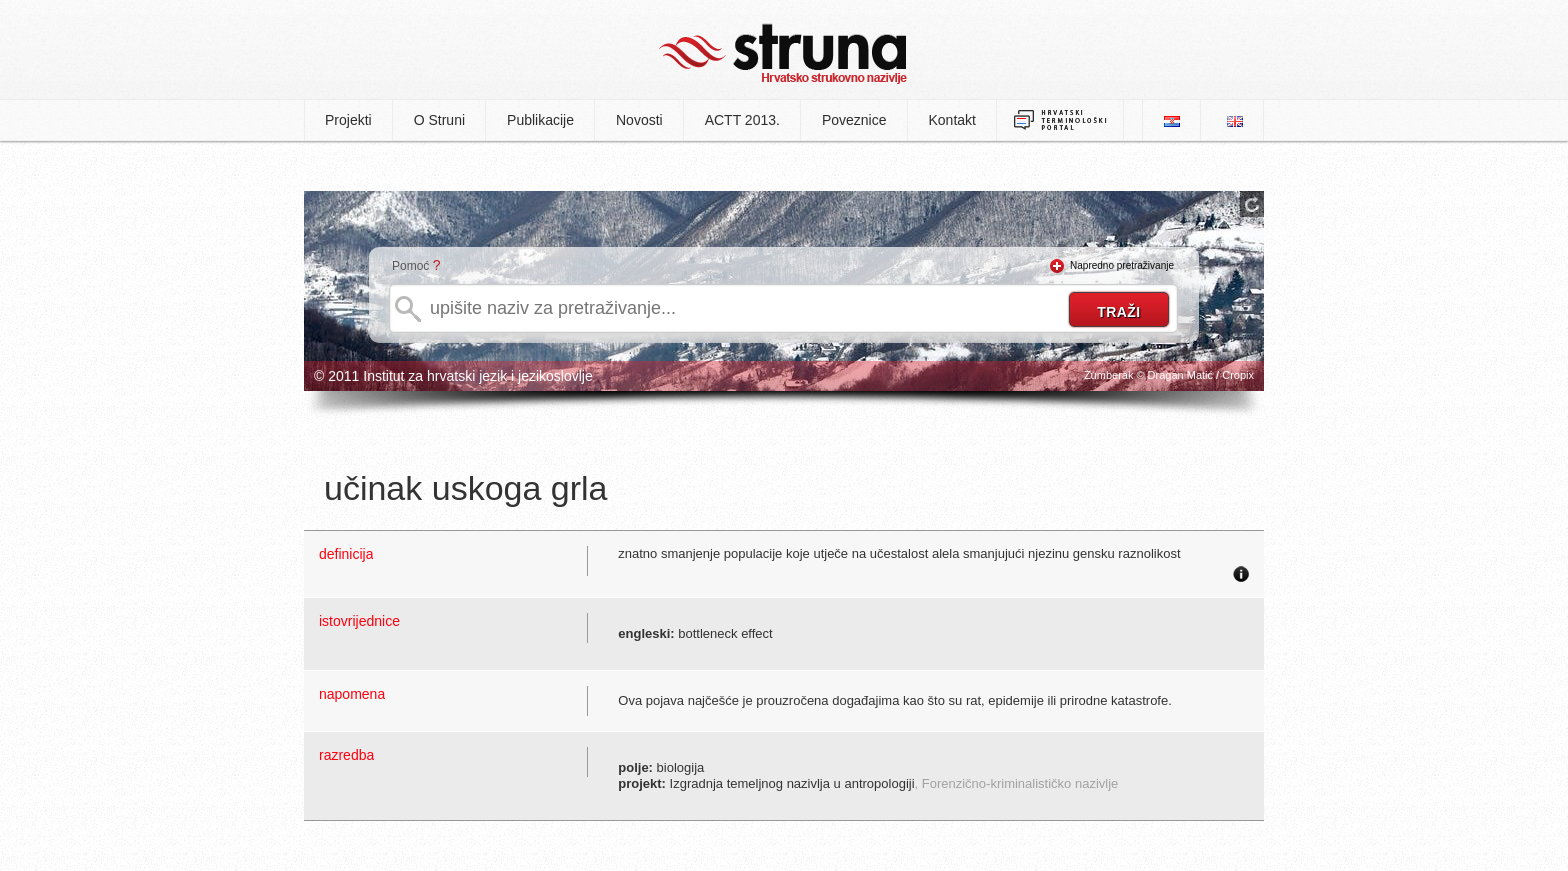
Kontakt (952, 120)
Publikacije (540, 120)
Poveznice (854, 120)
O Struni (439, 120)
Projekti (348, 120)
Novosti (639, 120)
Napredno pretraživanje (1122, 265)
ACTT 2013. (742, 120)
